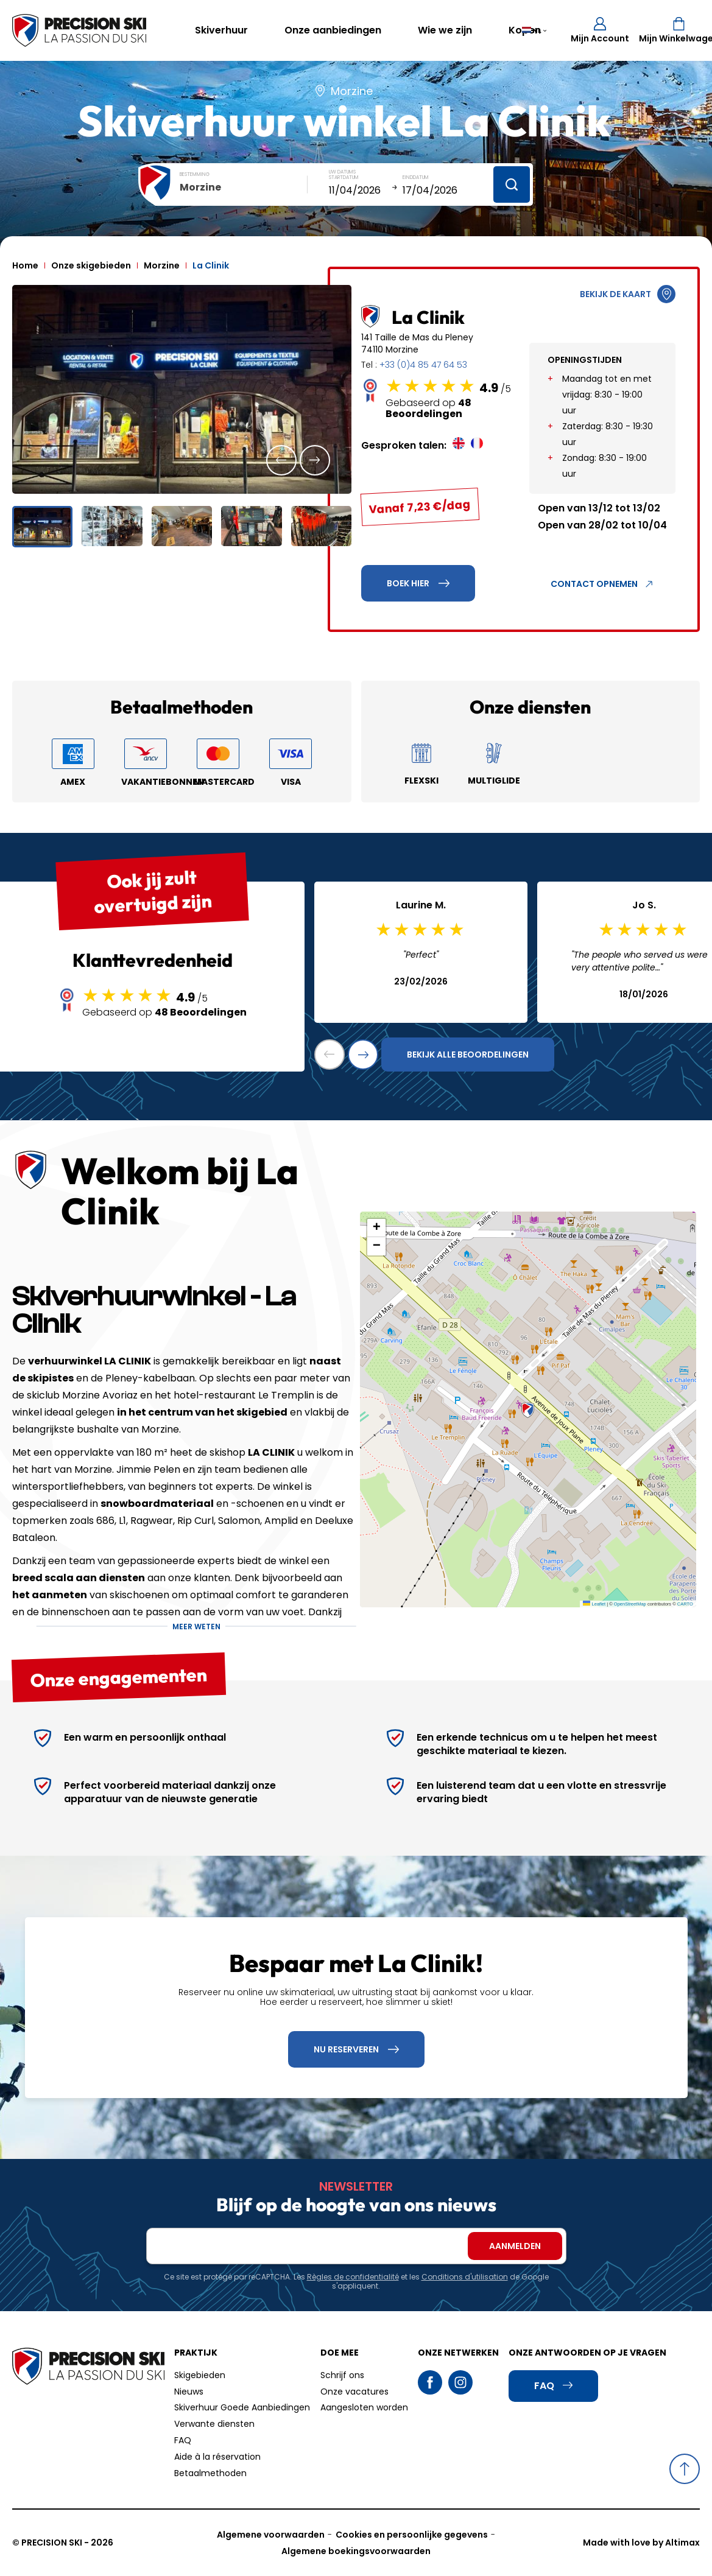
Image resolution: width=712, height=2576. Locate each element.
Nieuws (188, 2391)
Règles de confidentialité (353, 2277)
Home (25, 265)
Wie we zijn (445, 30)
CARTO (685, 1604)
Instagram (460, 2382)
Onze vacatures (354, 2391)
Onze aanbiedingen (332, 30)
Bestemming (195, 174)
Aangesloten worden (364, 2407)
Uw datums (342, 172)
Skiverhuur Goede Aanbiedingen (242, 2407)
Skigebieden (199, 2375)
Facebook (430, 2382)
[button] (281, 460)
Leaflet (594, 1604)
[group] (181, 389)
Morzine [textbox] (200, 187)
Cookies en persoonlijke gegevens (412, 2535)
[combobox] (244, 187)
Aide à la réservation (217, 2457)
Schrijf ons (342, 2375)
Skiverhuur (221, 30)
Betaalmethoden (210, 2473)
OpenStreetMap (630, 1604)
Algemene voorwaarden (271, 2535)
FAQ (182, 2440)
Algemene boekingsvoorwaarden (356, 2551)
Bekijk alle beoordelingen (468, 1054)
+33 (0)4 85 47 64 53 (423, 365)
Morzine (162, 265)
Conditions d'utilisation (464, 2277)
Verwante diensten (214, 2424)
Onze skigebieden (91, 265)
